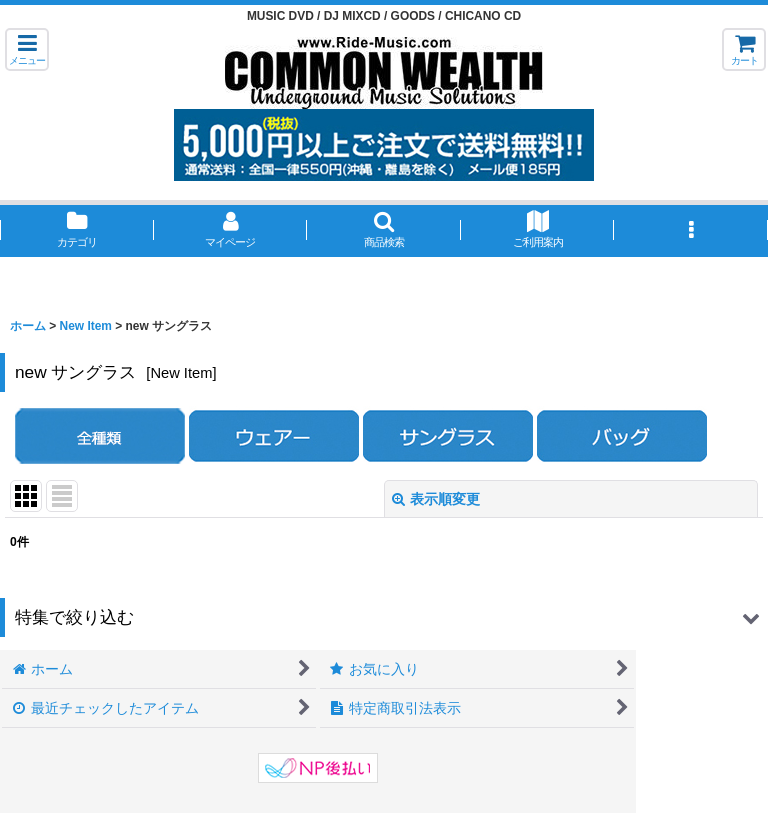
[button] (27, 49)
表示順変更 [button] (436, 499)
